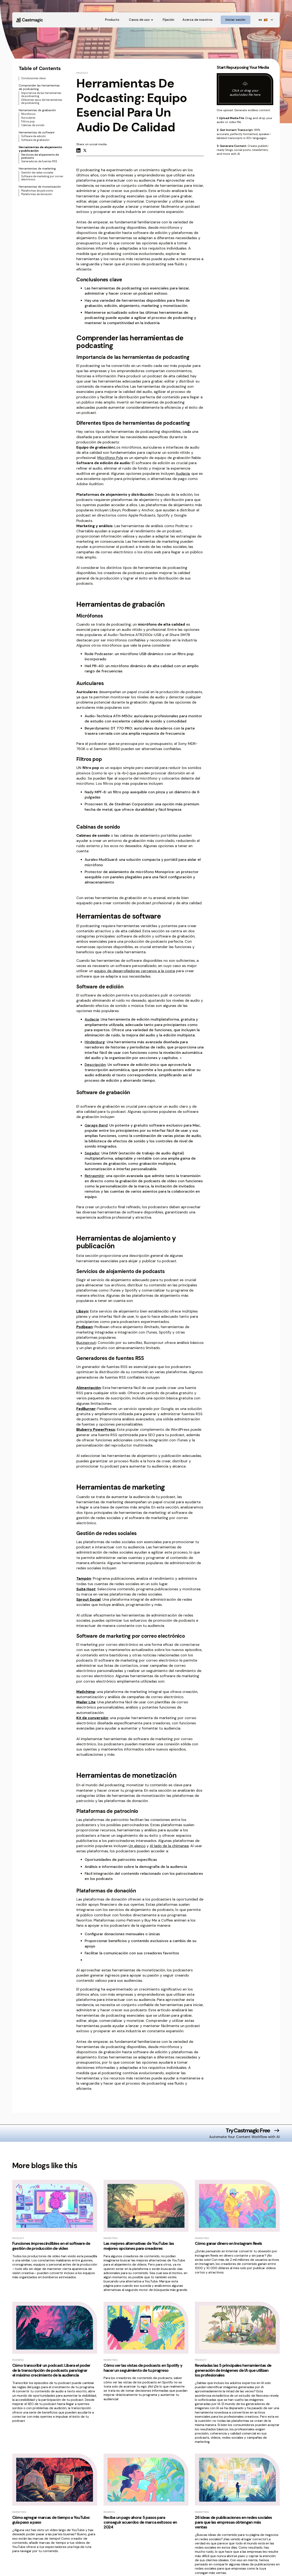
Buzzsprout (86, 1342)
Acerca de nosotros (197, 20)
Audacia (183, 473)
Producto (112, 20)
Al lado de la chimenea (169, 1845)
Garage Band (96, 1125)
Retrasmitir (94, 1175)
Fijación (168, 20)
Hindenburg (95, 1042)
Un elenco (137, 1845)
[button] (266, 20)
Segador (92, 1153)
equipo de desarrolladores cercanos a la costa (134, 970)
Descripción (95, 1064)
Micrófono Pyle (110, 457)
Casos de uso (139, 20)
